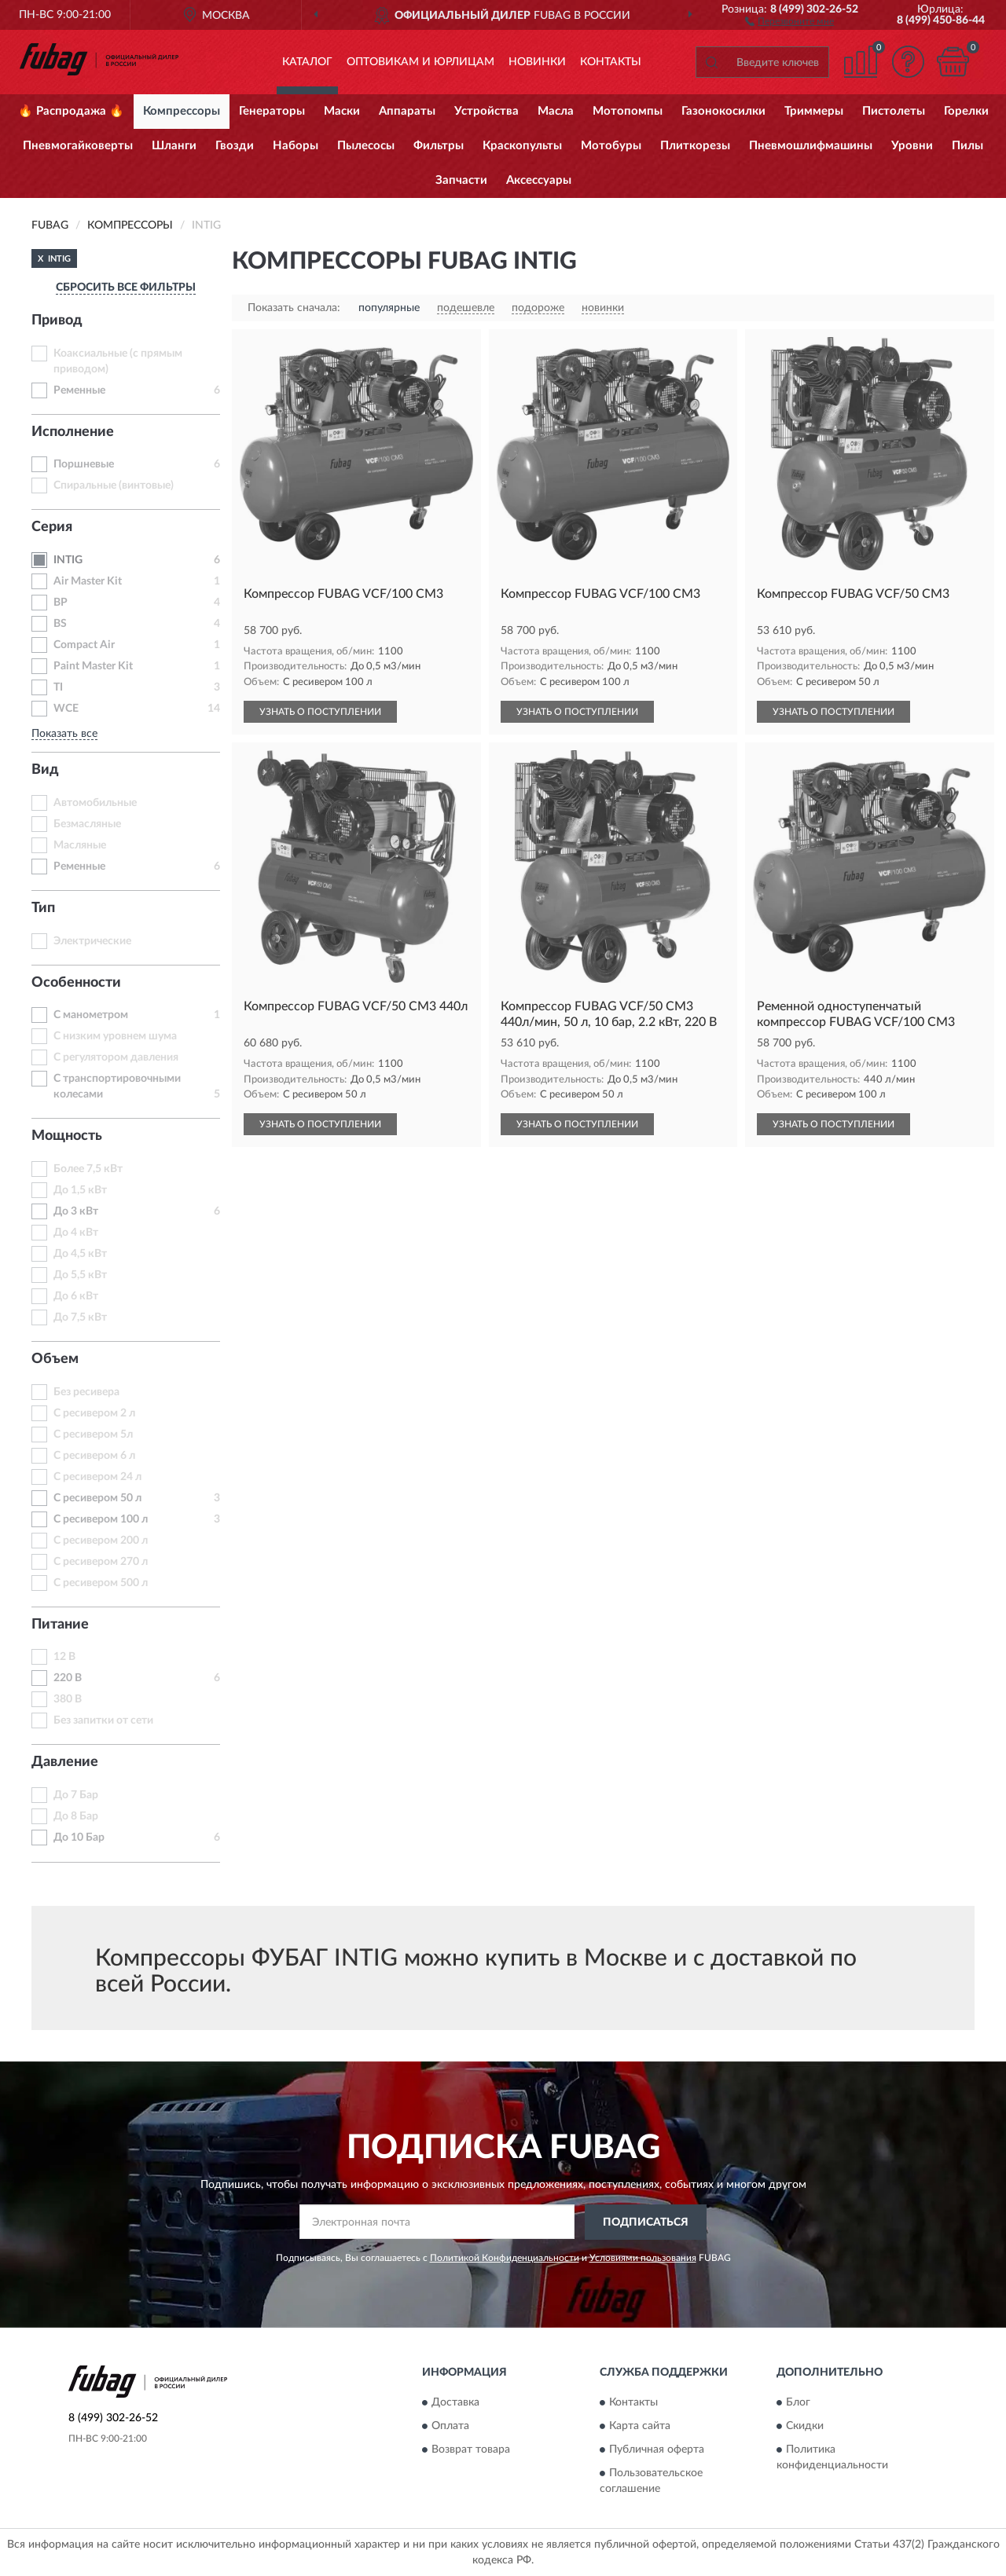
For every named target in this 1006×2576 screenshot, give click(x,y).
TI (58, 687)
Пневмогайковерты (78, 146)
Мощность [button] (66, 1136)
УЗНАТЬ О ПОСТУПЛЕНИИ (320, 711)
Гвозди (234, 146)
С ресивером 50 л (97, 1498)
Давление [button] (64, 1762)
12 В (64, 1656)
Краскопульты (522, 146)
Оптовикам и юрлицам (420, 62)
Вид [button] (45, 770)
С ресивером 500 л (100, 1582)
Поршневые (83, 464)
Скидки (805, 2426)
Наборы (295, 146)
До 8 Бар (75, 1816)
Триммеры (813, 111)
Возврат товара (470, 2450)
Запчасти (461, 180)
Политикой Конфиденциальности (504, 2258)
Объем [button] (55, 1359)
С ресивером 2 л (94, 1413)
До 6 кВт (75, 1296)
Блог (798, 2403)
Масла (556, 111)
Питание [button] (60, 1625)
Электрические (92, 941)
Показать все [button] (64, 733)
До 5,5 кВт (80, 1275)
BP (60, 602)
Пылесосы (366, 146)
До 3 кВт (75, 1211)
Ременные (79, 390)
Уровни (912, 146)
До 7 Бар (75, 1795)
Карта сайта (639, 2426)
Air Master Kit (87, 581)
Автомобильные (95, 802)
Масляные (79, 845)
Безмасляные (87, 824)
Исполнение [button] (72, 432)
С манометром (90, 1015)
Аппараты (407, 111)
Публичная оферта (656, 2450)
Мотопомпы (628, 111)
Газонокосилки (723, 111)
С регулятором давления (115, 1057)
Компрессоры (181, 111)
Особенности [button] (76, 983)
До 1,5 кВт (80, 1190)
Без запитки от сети (103, 1720)
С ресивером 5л (93, 1434)
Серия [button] (51, 527)
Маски (342, 111)
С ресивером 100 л (100, 1519)
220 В (67, 1678)
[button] (789, 20)
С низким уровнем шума (115, 1036)
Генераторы (272, 111)
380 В (67, 1699)
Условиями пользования (642, 2258)
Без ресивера (86, 1392)
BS (60, 623)
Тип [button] (43, 908)
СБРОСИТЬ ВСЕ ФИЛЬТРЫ (126, 287)
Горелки (966, 111)
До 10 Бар (79, 1837)
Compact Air (84, 644)
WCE (66, 708)
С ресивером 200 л (100, 1540)
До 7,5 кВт (80, 1317)
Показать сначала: (294, 307)
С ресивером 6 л (94, 1455)
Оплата (450, 2426)
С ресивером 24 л (97, 1476)
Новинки (537, 62)
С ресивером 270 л (100, 1561)
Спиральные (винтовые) (113, 485)
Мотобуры (611, 146)
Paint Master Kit (93, 666)
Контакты (610, 62)
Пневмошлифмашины (810, 146)
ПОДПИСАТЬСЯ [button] (645, 2222)
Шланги (174, 146)
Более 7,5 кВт (88, 1168)
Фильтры (438, 146)
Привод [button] (57, 320)
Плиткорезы (695, 146)
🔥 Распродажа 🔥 (71, 111)
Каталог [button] (307, 62)
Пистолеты (893, 111)
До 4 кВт (75, 1232)
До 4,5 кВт (80, 1253)
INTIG (68, 560)
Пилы (967, 146)
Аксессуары (538, 180)
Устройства (486, 111)
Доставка (455, 2403)
